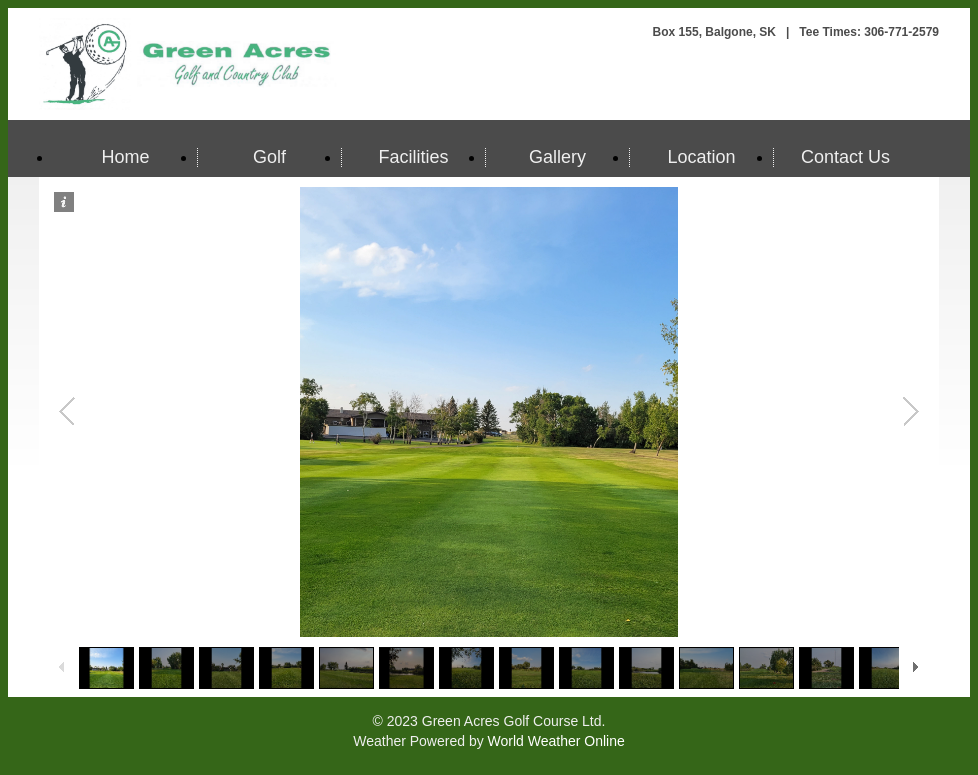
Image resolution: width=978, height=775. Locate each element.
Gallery (557, 157)
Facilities (413, 157)
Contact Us (845, 157)
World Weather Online (556, 741)
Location (701, 157)
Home (125, 157)
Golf (269, 157)
